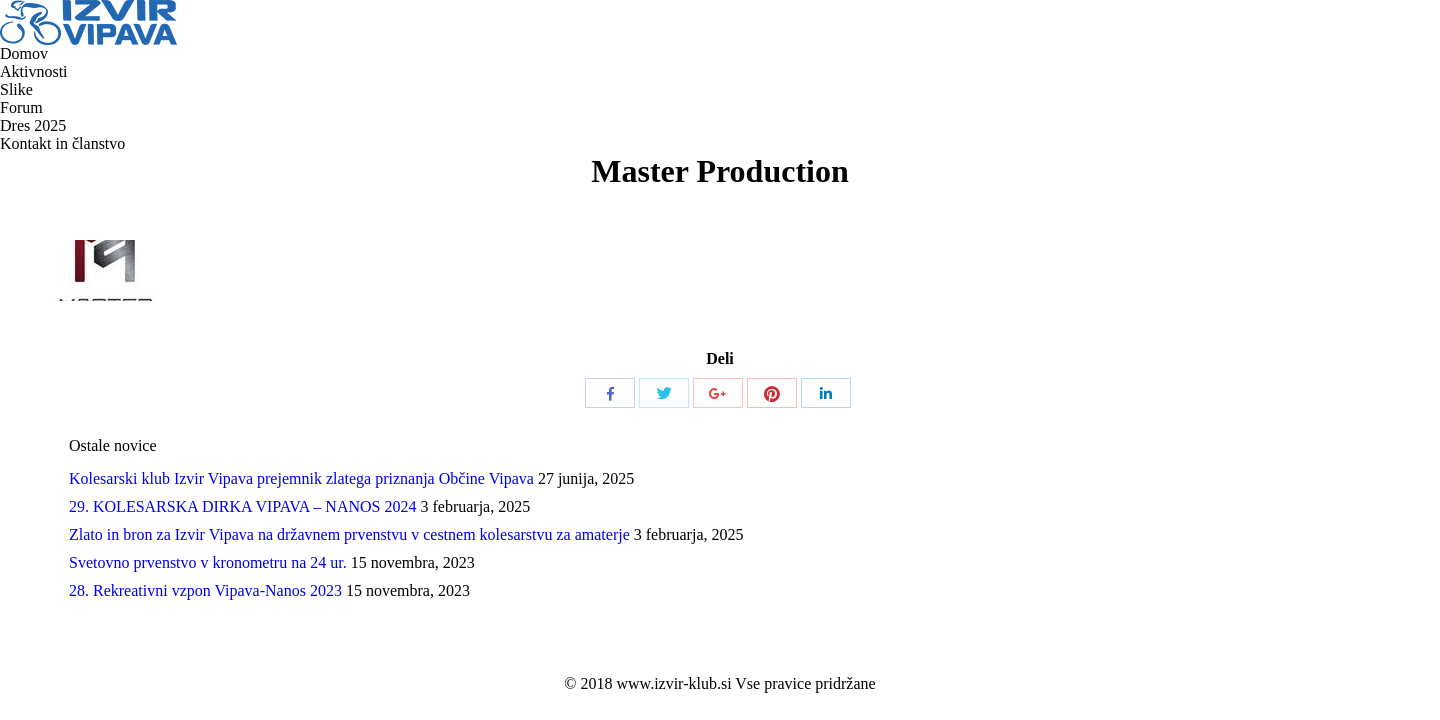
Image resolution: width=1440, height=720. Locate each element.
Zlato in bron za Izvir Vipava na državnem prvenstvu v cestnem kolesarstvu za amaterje (349, 534)
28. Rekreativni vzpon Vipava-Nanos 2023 (205, 590)
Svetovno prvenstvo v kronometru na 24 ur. (208, 562)
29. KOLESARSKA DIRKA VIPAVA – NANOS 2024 (242, 506)
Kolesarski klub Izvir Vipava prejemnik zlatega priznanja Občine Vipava (301, 478)
